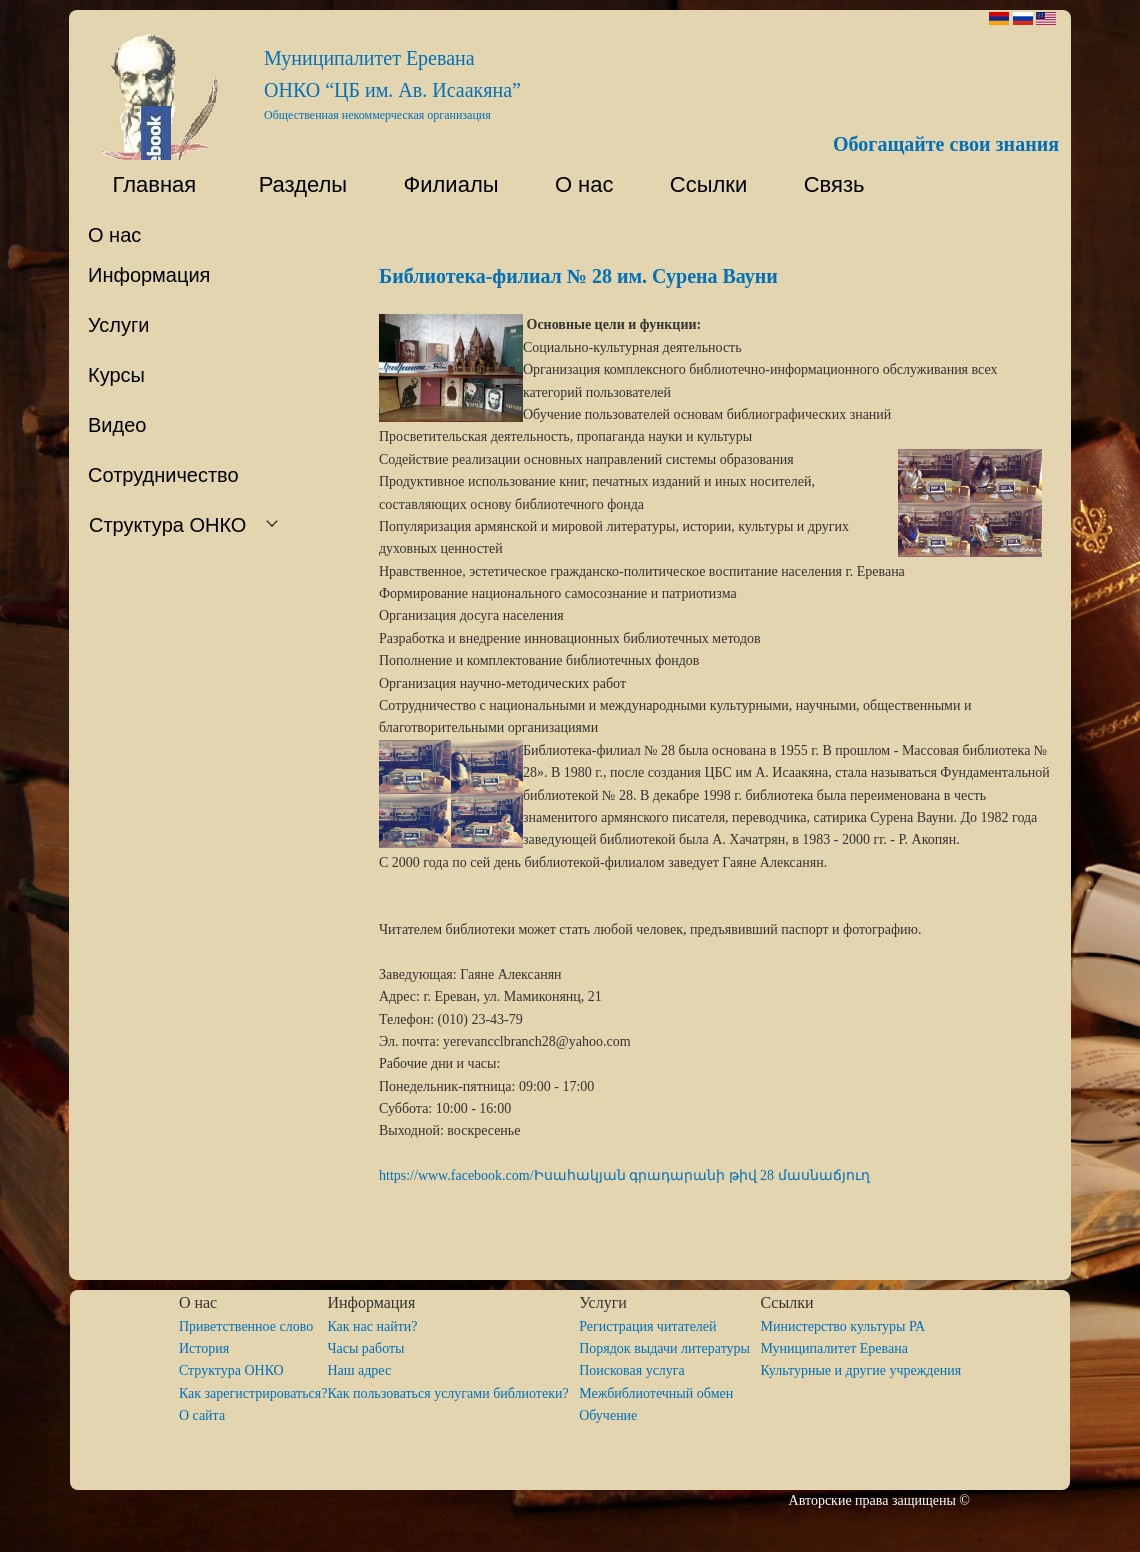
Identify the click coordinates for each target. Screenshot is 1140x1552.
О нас (575, 184)
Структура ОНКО (238, 1370)
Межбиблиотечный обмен (656, 1393)
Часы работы (365, 1348)
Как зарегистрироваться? (253, 1393)
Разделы (290, 184)
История (204, 1348)
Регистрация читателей (647, 1326)
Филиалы (441, 184)
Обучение (608, 1415)
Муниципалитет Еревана (833, 1348)
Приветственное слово (246, 1326)
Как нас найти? (372, 1326)
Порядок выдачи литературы (669, 1348)
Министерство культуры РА (842, 1326)
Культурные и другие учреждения (860, 1370)
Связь (830, 184)
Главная (142, 184)
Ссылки (700, 184)
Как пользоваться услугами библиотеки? (453, 1393)
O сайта (202, 1415)
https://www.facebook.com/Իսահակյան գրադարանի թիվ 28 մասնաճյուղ (624, 1175)
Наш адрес (359, 1370)
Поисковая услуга (632, 1370)
